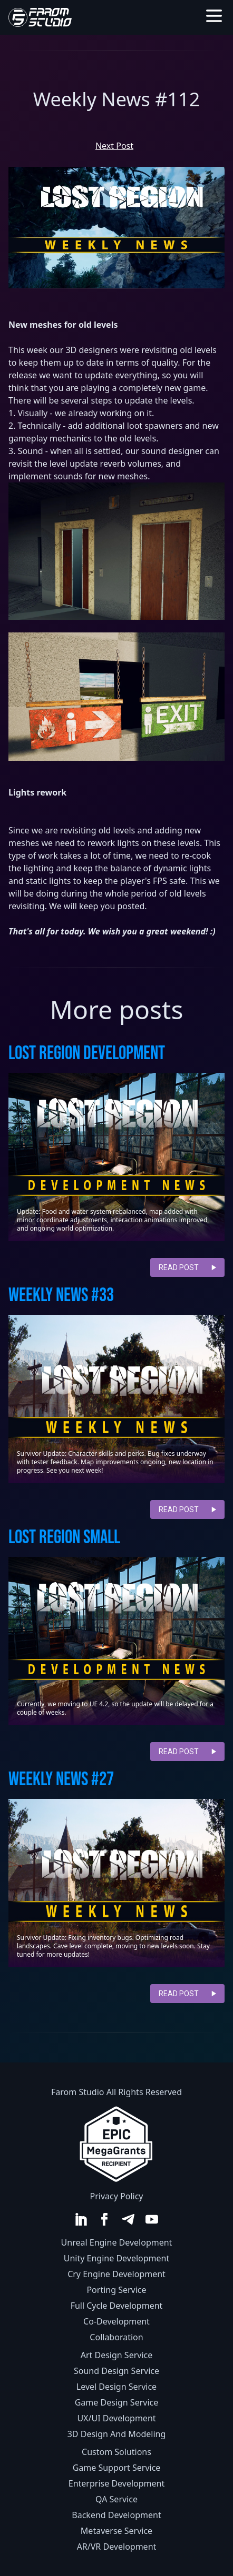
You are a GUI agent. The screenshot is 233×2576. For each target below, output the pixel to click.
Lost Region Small (64, 1537)
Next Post (114, 146)
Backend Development (116, 2515)
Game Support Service (117, 2467)
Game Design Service (117, 2402)
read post (187, 1267)
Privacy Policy (116, 2196)
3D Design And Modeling (116, 2434)
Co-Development (116, 2321)
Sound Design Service (116, 2371)
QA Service (116, 2499)
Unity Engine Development (116, 2258)
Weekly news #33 (61, 1295)
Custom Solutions (116, 2452)
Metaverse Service (116, 2531)
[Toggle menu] (214, 15)
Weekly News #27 (61, 1779)
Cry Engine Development (116, 2274)
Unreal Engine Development (116, 2242)
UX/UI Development (116, 2418)
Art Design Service (117, 2355)
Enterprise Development (116, 2483)
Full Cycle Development (117, 2305)
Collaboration (116, 2337)
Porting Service (116, 2290)
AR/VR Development (117, 2546)
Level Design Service (116, 2386)
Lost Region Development (86, 1053)
